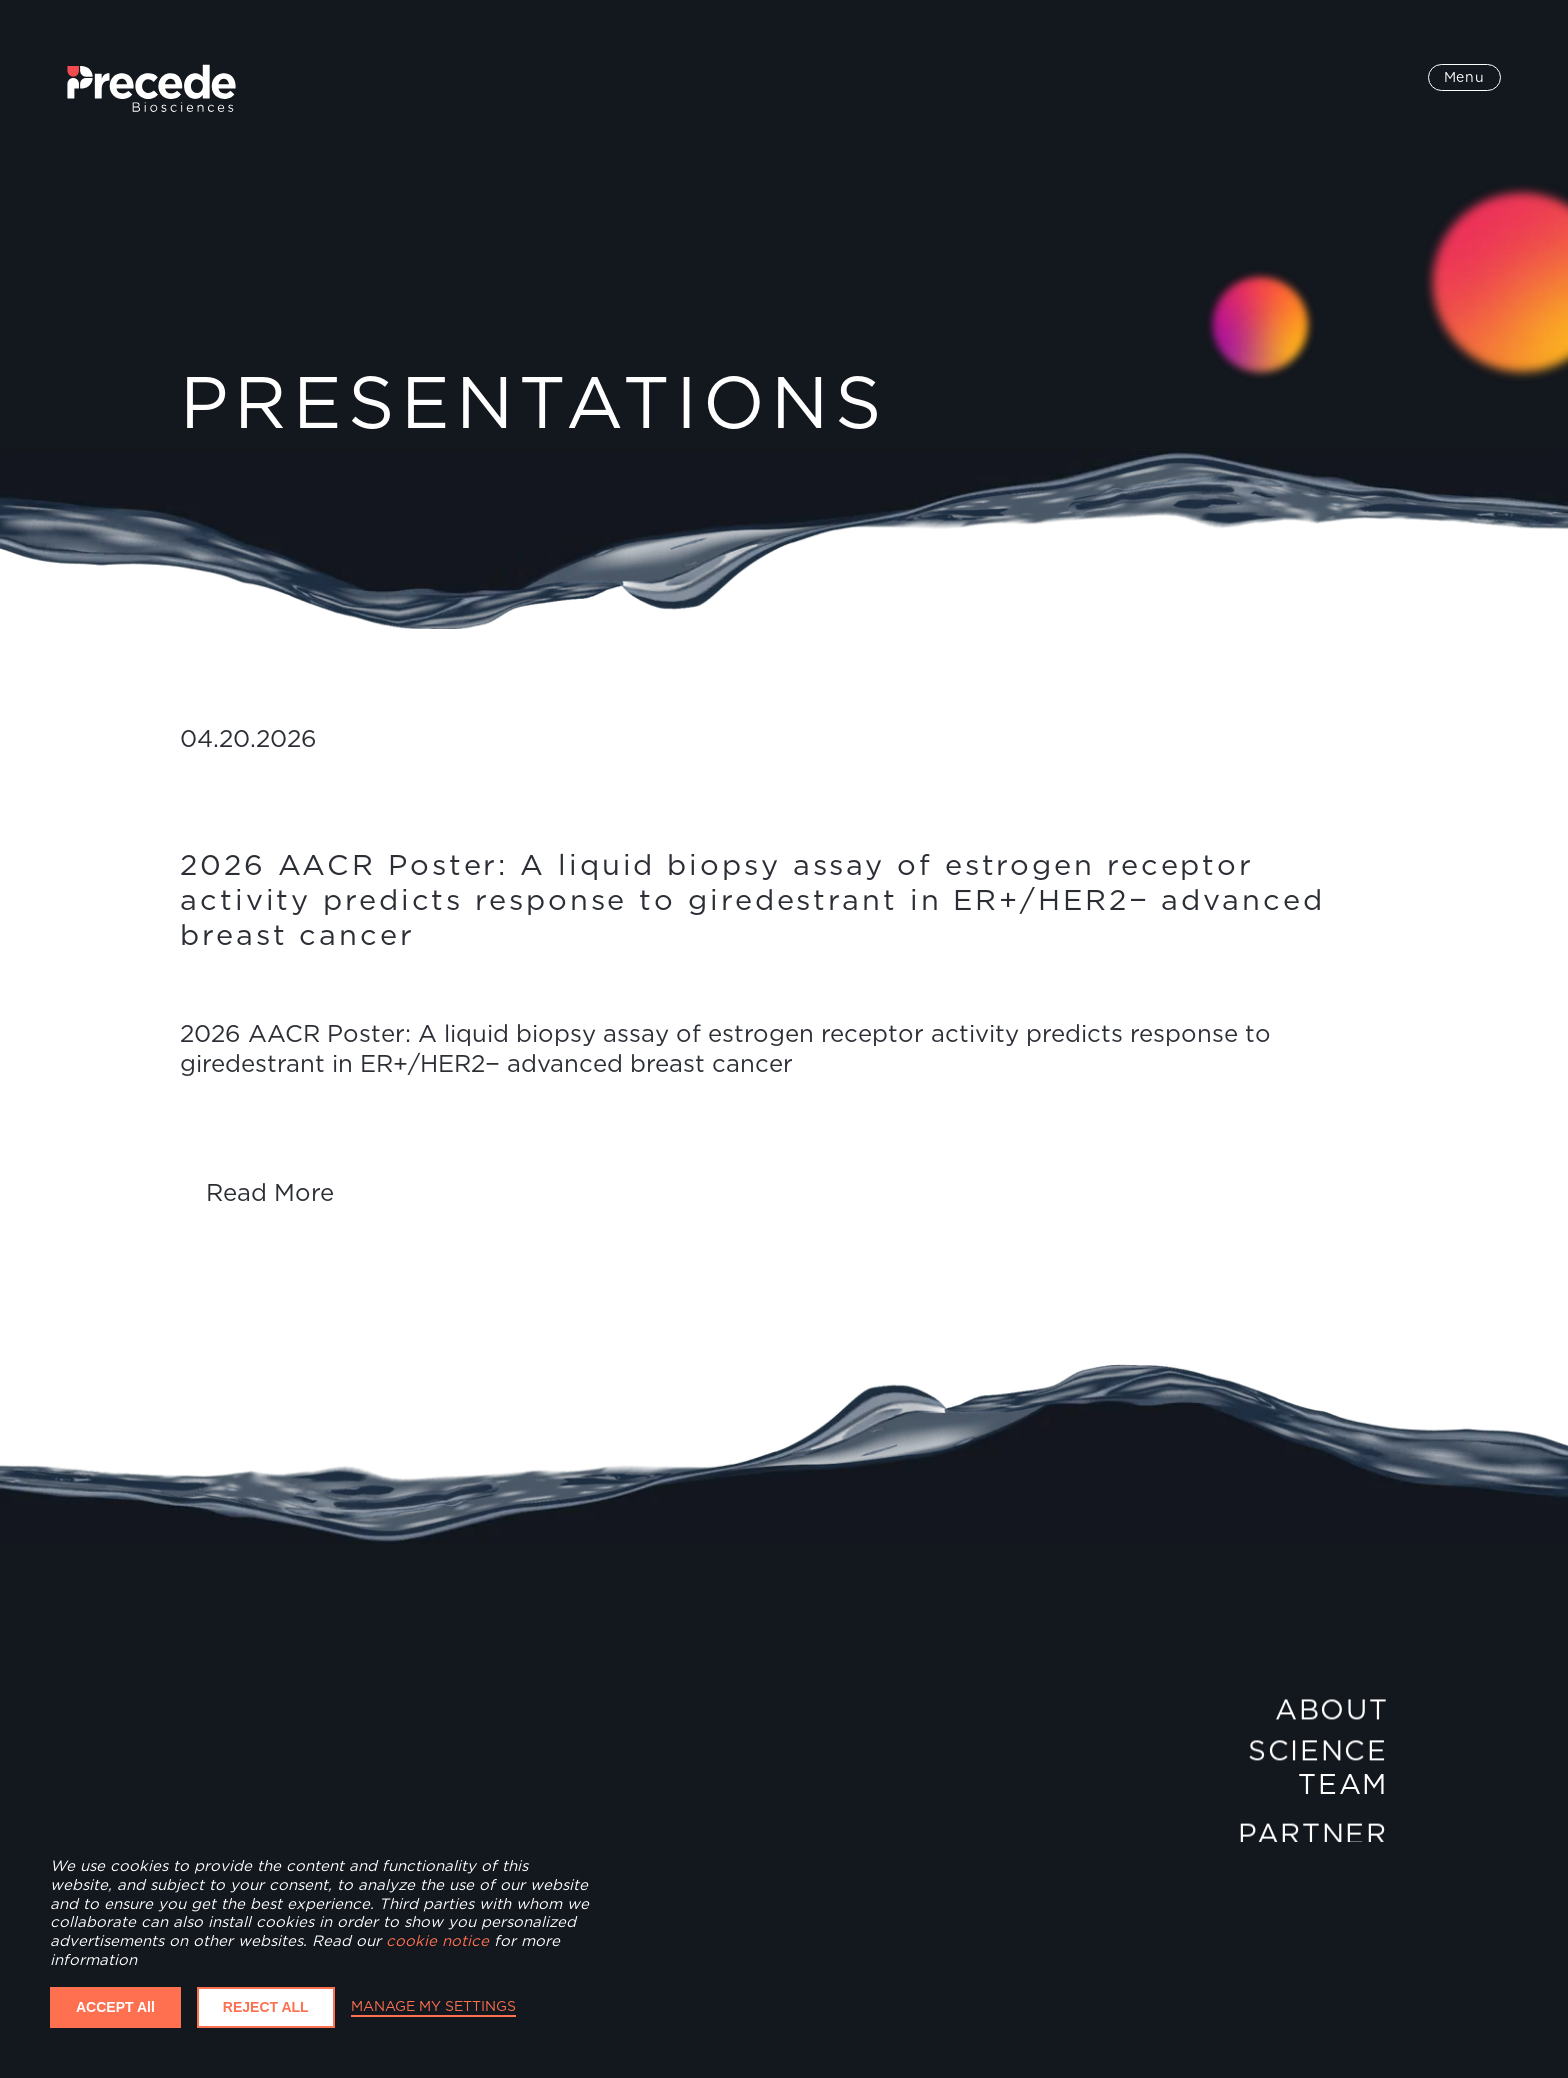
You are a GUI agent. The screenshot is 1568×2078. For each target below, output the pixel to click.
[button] (1464, 78)
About (1331, 1712)
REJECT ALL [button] (266, 2007)
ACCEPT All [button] (115, 2007)
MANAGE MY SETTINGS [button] (433, 2006)
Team (1343, 1784)
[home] (151, 88)
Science (1318, 1757)
